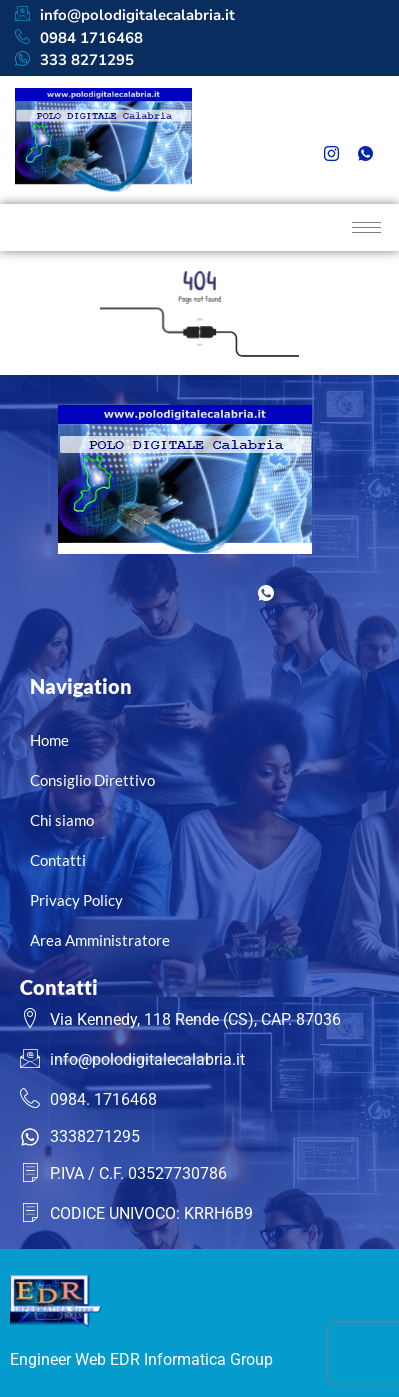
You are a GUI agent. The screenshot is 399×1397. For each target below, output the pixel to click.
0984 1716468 (79, 38)
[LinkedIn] (365, 125)
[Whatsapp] (365, 155)
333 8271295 (74, 60)
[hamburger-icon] (366, 227)
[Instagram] (331, 155)
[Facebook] (331, 125)
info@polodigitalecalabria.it (125, 15)
